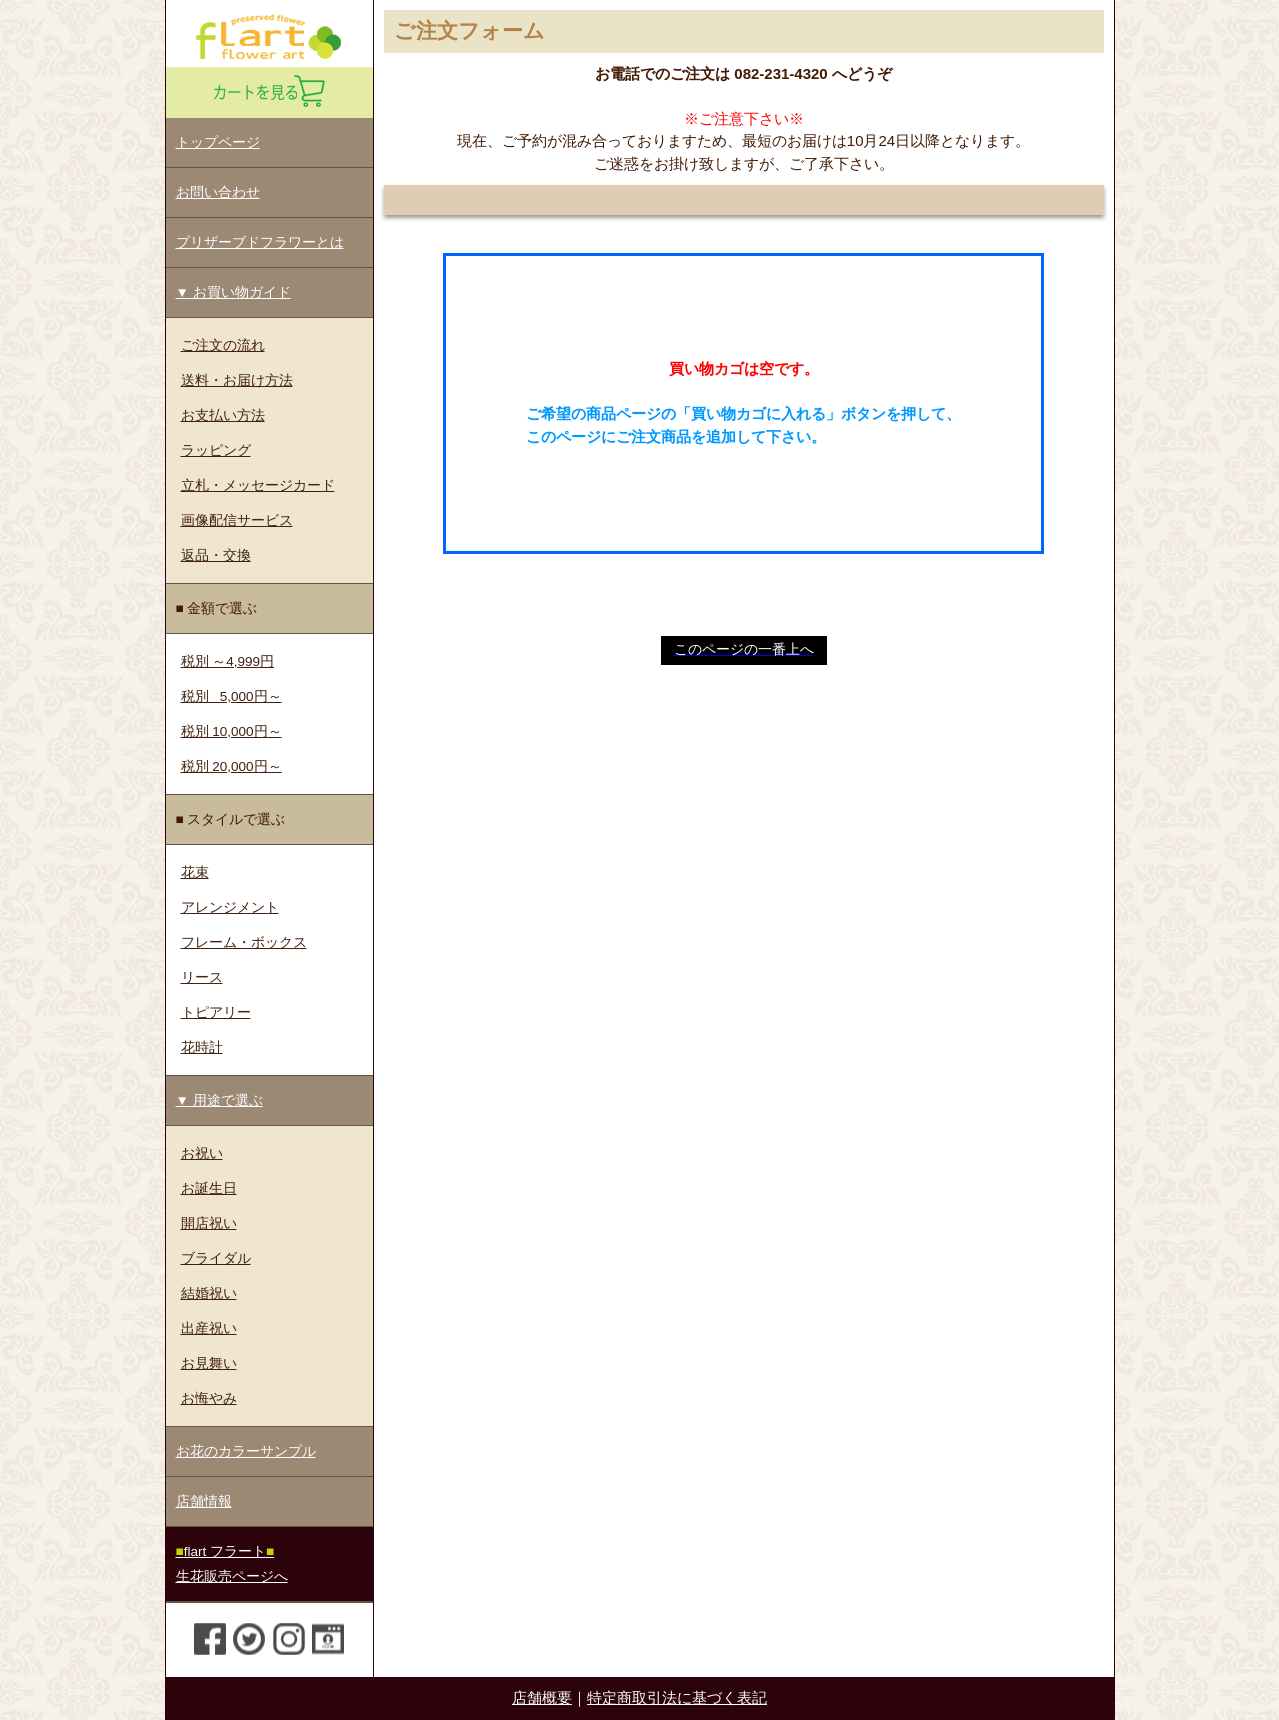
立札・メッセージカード (258, 485)
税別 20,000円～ (231, 766)
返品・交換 (216, 555)
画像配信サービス (237, 520)
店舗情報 (204, 1501)
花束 (195, 872)
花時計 (202, 1047)
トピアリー (216, 1012)
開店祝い (209, 1223)
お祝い (202, 1153)
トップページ (218, 142)
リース (202, 977)
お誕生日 (209, 1188)
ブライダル (216, 1258)
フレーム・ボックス (244, 942)
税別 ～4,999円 (228, 661)
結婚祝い (209, 1293)
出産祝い (209, 1328)
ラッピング (216, 450)
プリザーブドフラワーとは (260, 242)
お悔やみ (209, 1398)
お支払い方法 (223, 415)
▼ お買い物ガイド (233, 292)
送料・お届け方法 (237, 380)
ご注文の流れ (223, 345)
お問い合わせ (218, 192)
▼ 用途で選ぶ (219, 1100)
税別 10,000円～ (231, 731)
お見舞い (209, 1363)
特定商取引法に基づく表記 (677, 1697)
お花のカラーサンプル (246, 1451)
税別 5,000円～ (231, 696)
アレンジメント (230, 907)
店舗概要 (542, 1697)
